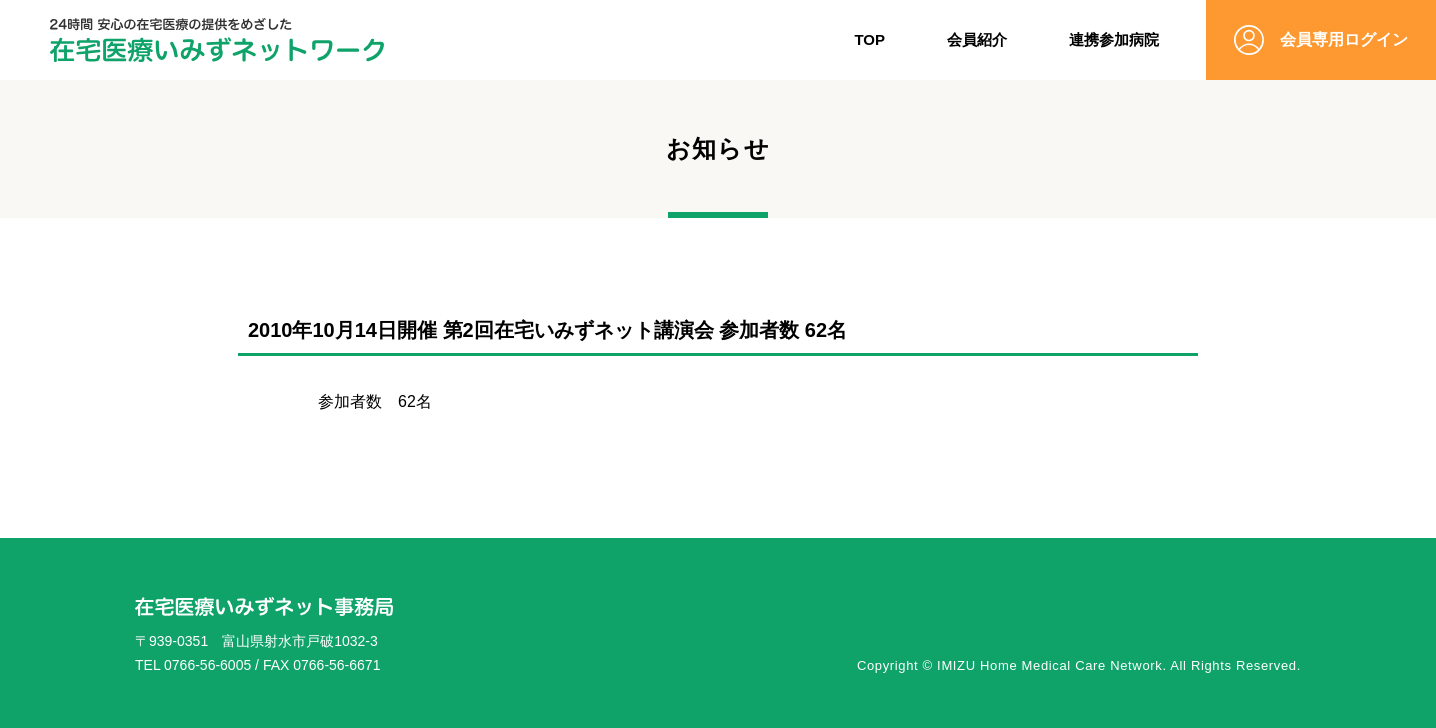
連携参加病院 (1114, 39)
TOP (869, 39)
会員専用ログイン (1344, 39)
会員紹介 (977, 39)
